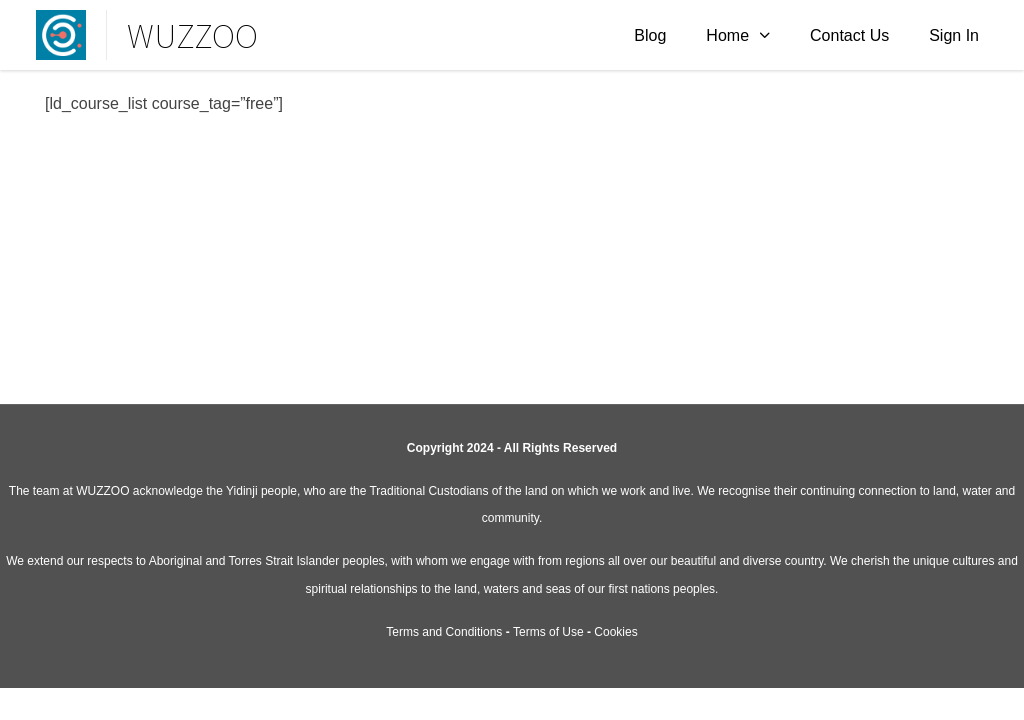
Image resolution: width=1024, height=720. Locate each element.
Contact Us (849, 35)
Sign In (954, 35)
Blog (650, 35)
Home (727, 35)
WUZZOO (192, 35)
